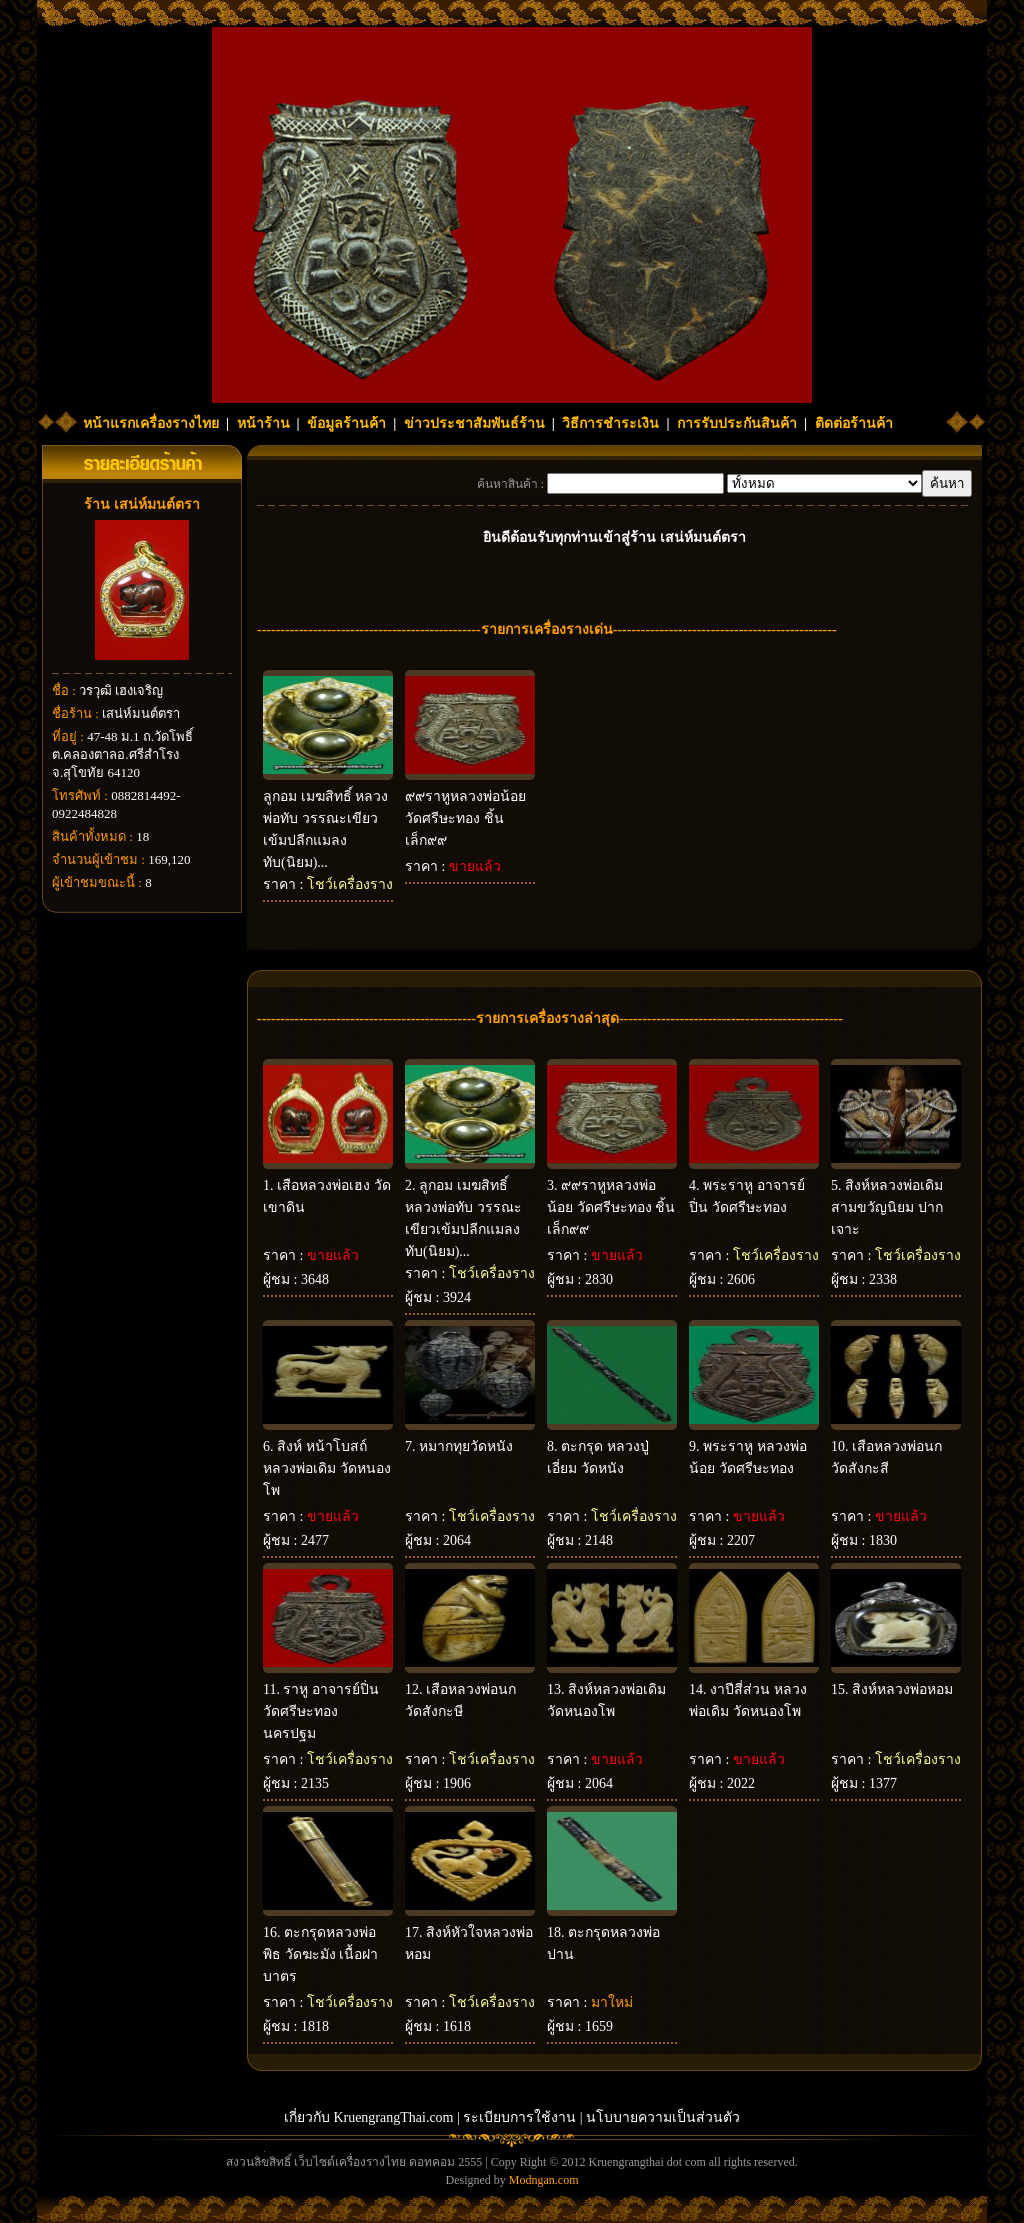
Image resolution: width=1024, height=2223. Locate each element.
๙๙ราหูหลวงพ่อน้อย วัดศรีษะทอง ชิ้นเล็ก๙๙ (465, 818)
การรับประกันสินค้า (737, 423)
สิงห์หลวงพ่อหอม (902, 1689)
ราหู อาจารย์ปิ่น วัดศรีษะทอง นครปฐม (321, 1711)
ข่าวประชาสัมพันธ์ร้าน (474, 423)
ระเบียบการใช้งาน (519, 2117)
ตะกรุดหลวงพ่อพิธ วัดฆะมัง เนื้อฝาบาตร (320, 1954)
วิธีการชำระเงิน (610, 423)
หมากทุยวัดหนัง (466, 1446)
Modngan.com (544, 2180)
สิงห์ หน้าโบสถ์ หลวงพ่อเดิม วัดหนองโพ (327, 1468)
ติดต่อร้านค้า (854, 423)
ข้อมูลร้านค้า (346, 423)
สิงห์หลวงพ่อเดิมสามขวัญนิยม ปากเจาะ (887, 1207)
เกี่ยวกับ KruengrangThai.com (369, 2117)
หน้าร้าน (263, 423)
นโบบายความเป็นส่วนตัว (663, 2117)
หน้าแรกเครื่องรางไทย (151, 423)
